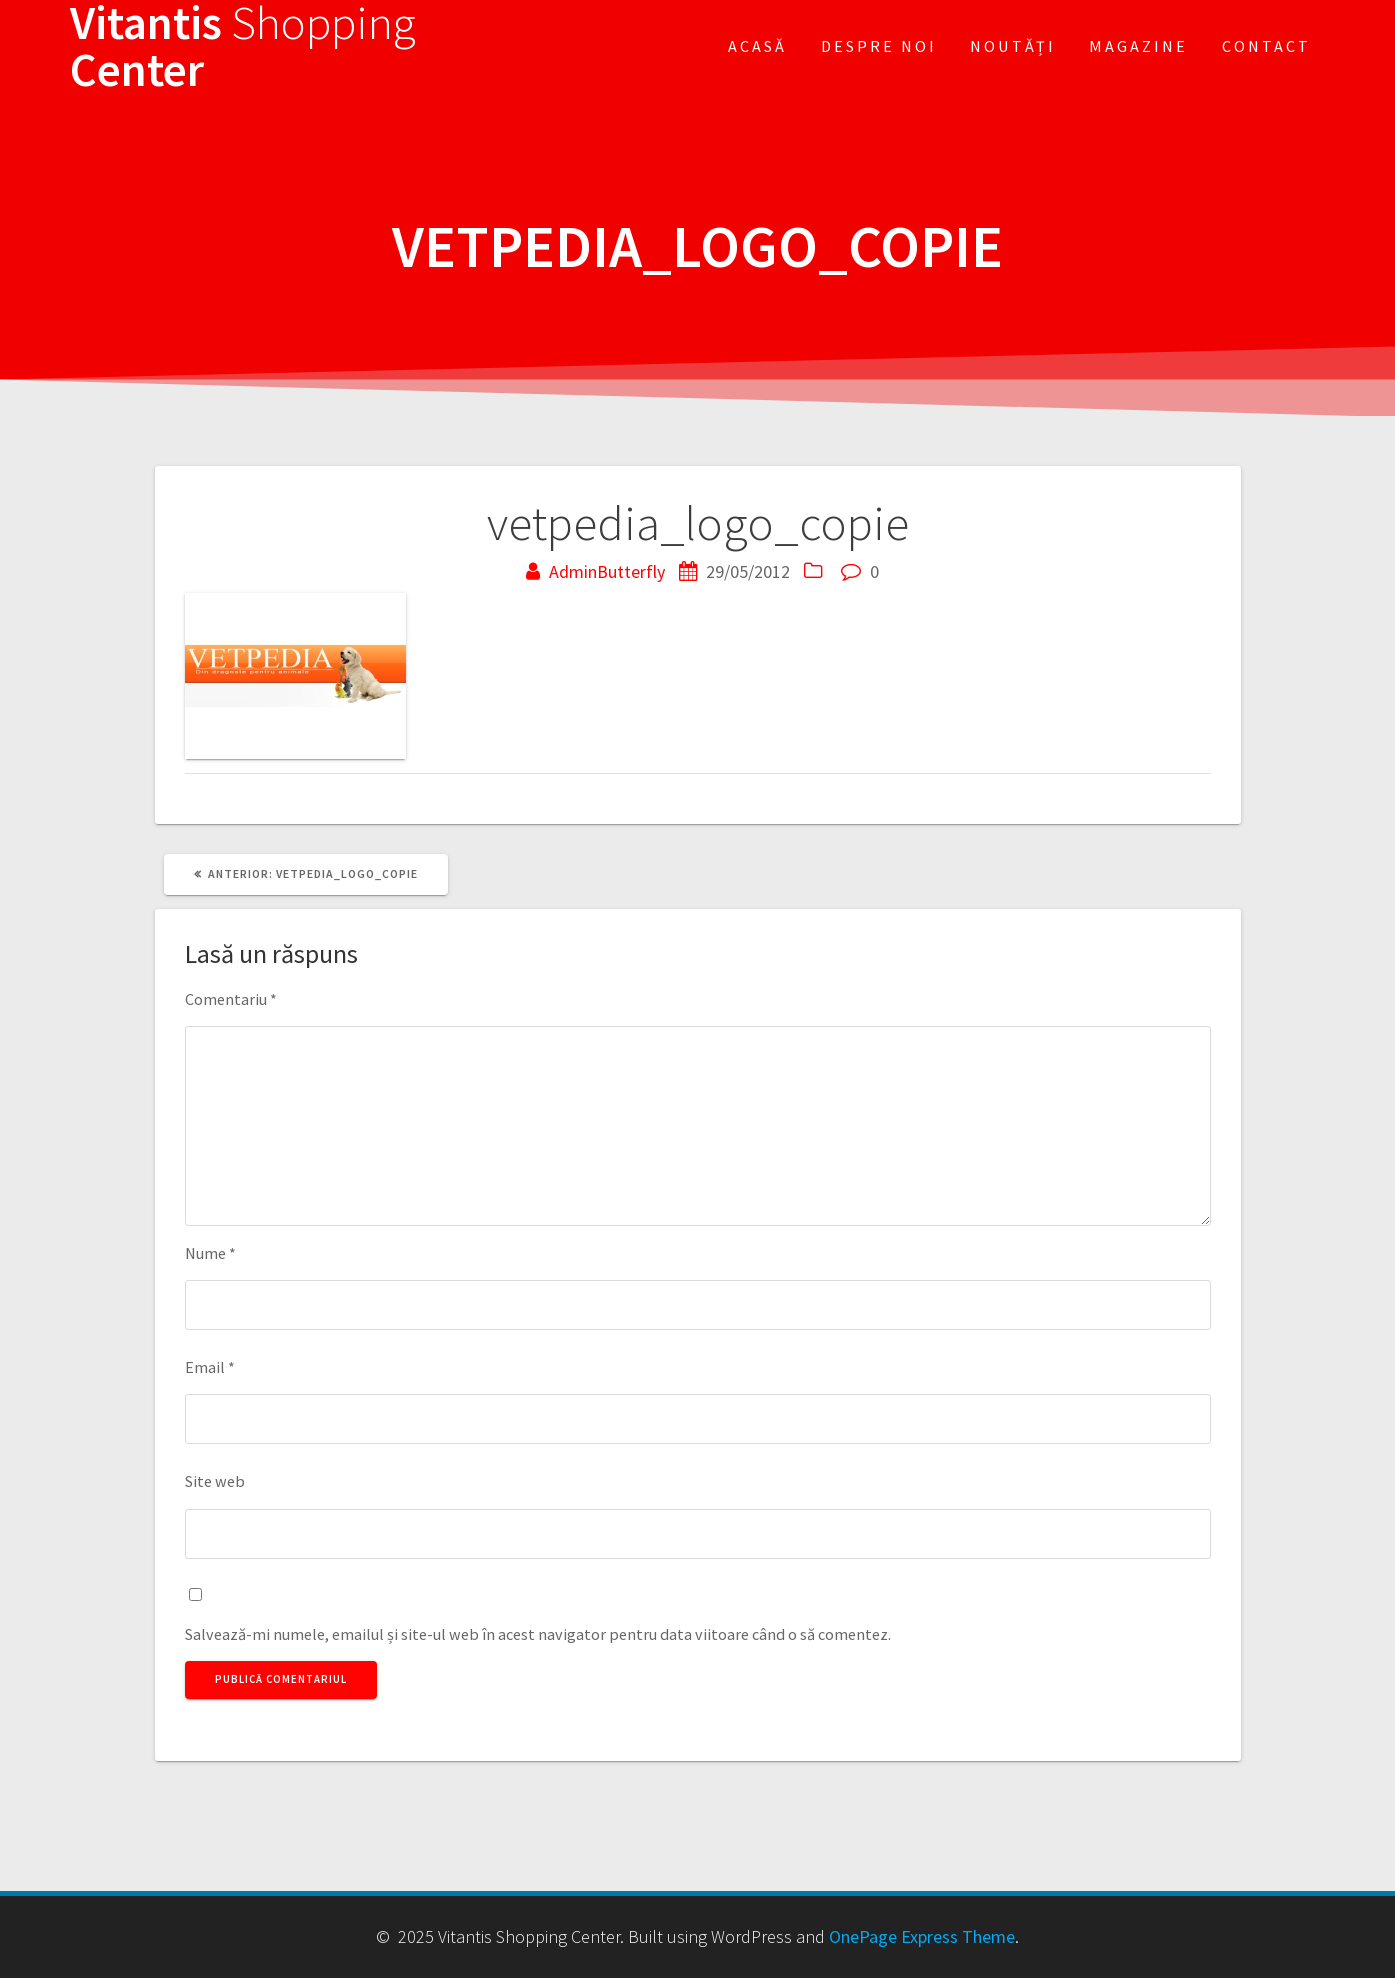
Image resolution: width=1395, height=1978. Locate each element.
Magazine (1138, 46)
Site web (215, 1481)
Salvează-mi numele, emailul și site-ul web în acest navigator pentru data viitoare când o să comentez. (538, 1634)
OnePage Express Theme (922, 1936)
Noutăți (1013, 46)
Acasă (757, 46)
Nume (210, 1253)
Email (210, 1367)
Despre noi (879, 46)
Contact (1266, 46)
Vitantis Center (243, 47)
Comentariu (231, 999)
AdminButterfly (607, 571)
